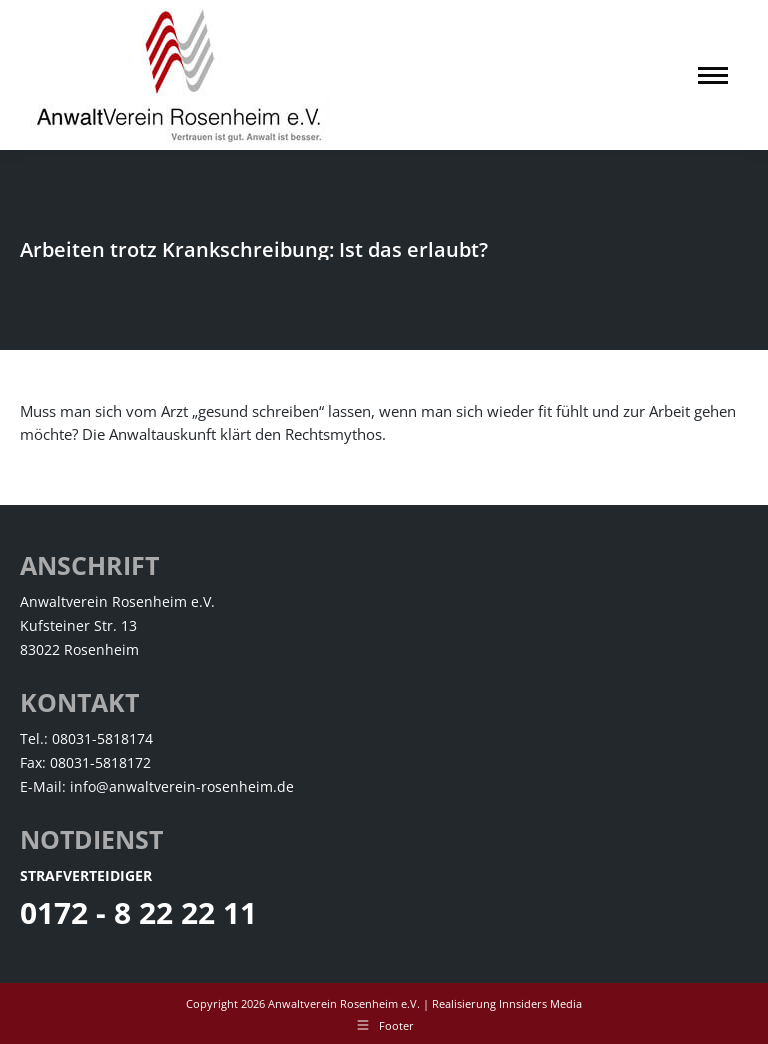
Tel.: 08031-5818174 (86, 738)
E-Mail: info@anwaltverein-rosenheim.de (157, 786)
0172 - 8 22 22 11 (138, 912)
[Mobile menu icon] (713, 75)
